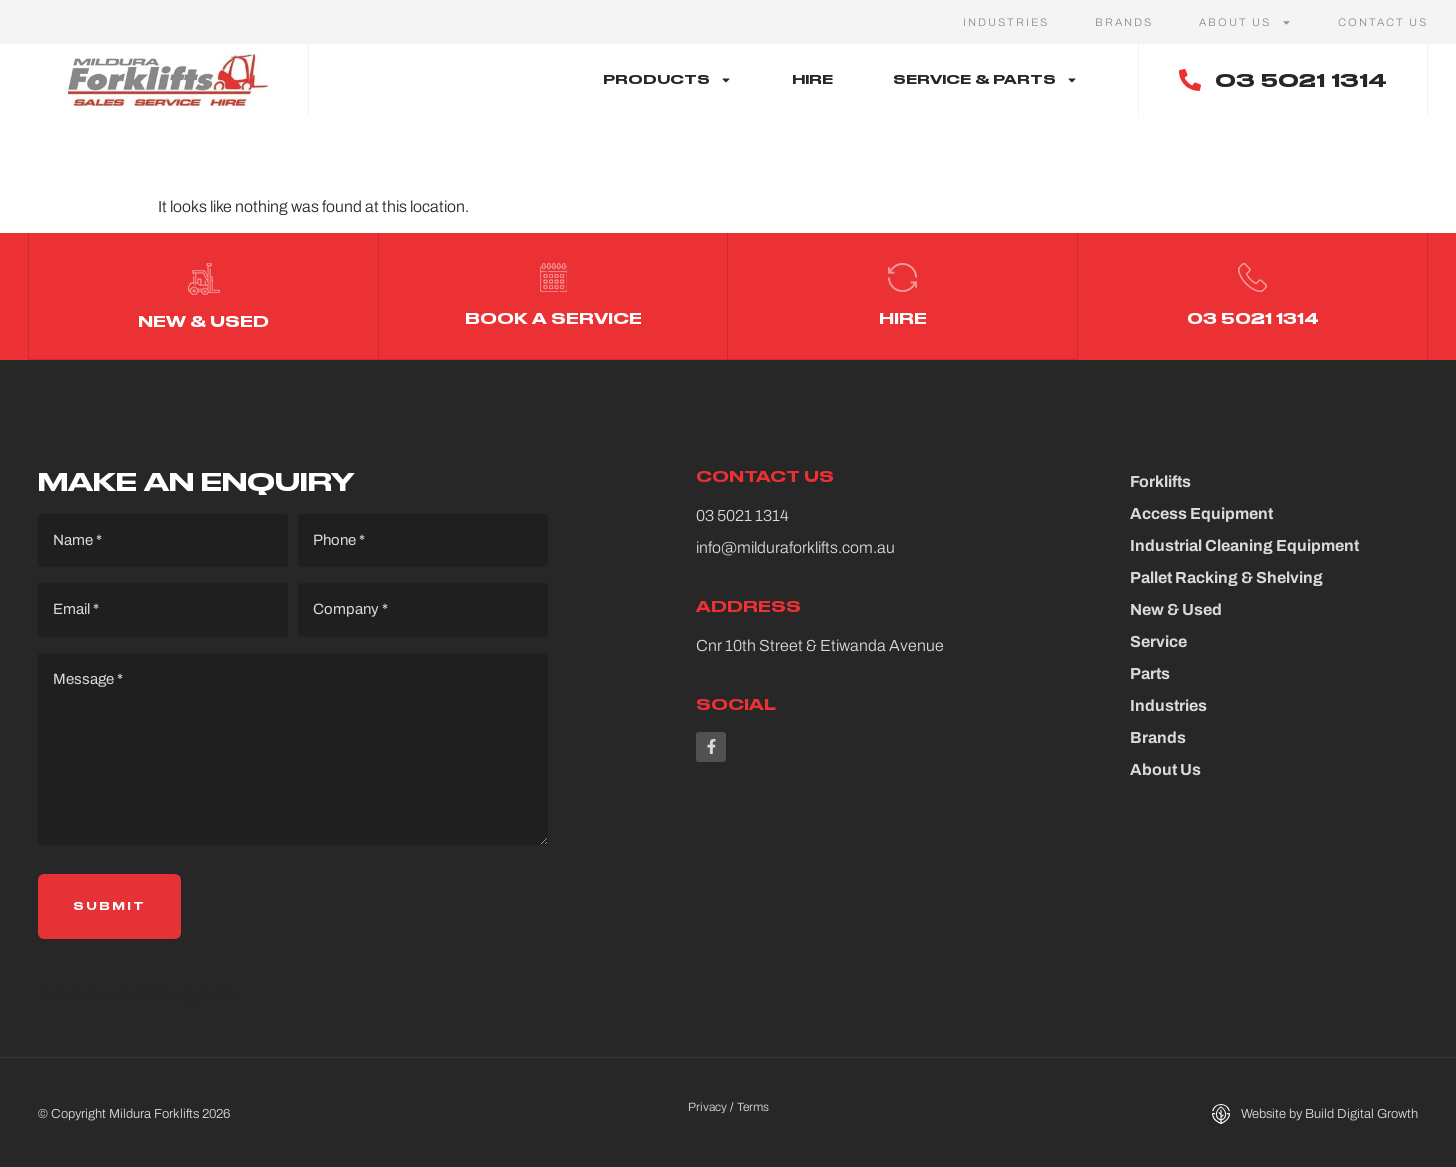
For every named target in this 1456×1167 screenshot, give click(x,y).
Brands (1124, 22)
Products (667, 80)
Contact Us (1383, 22)
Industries (1006, 22)
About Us (1245, 22)
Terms (753, 1104)
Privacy (707, 1104)
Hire (812, 79)
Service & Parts (985, 80)
